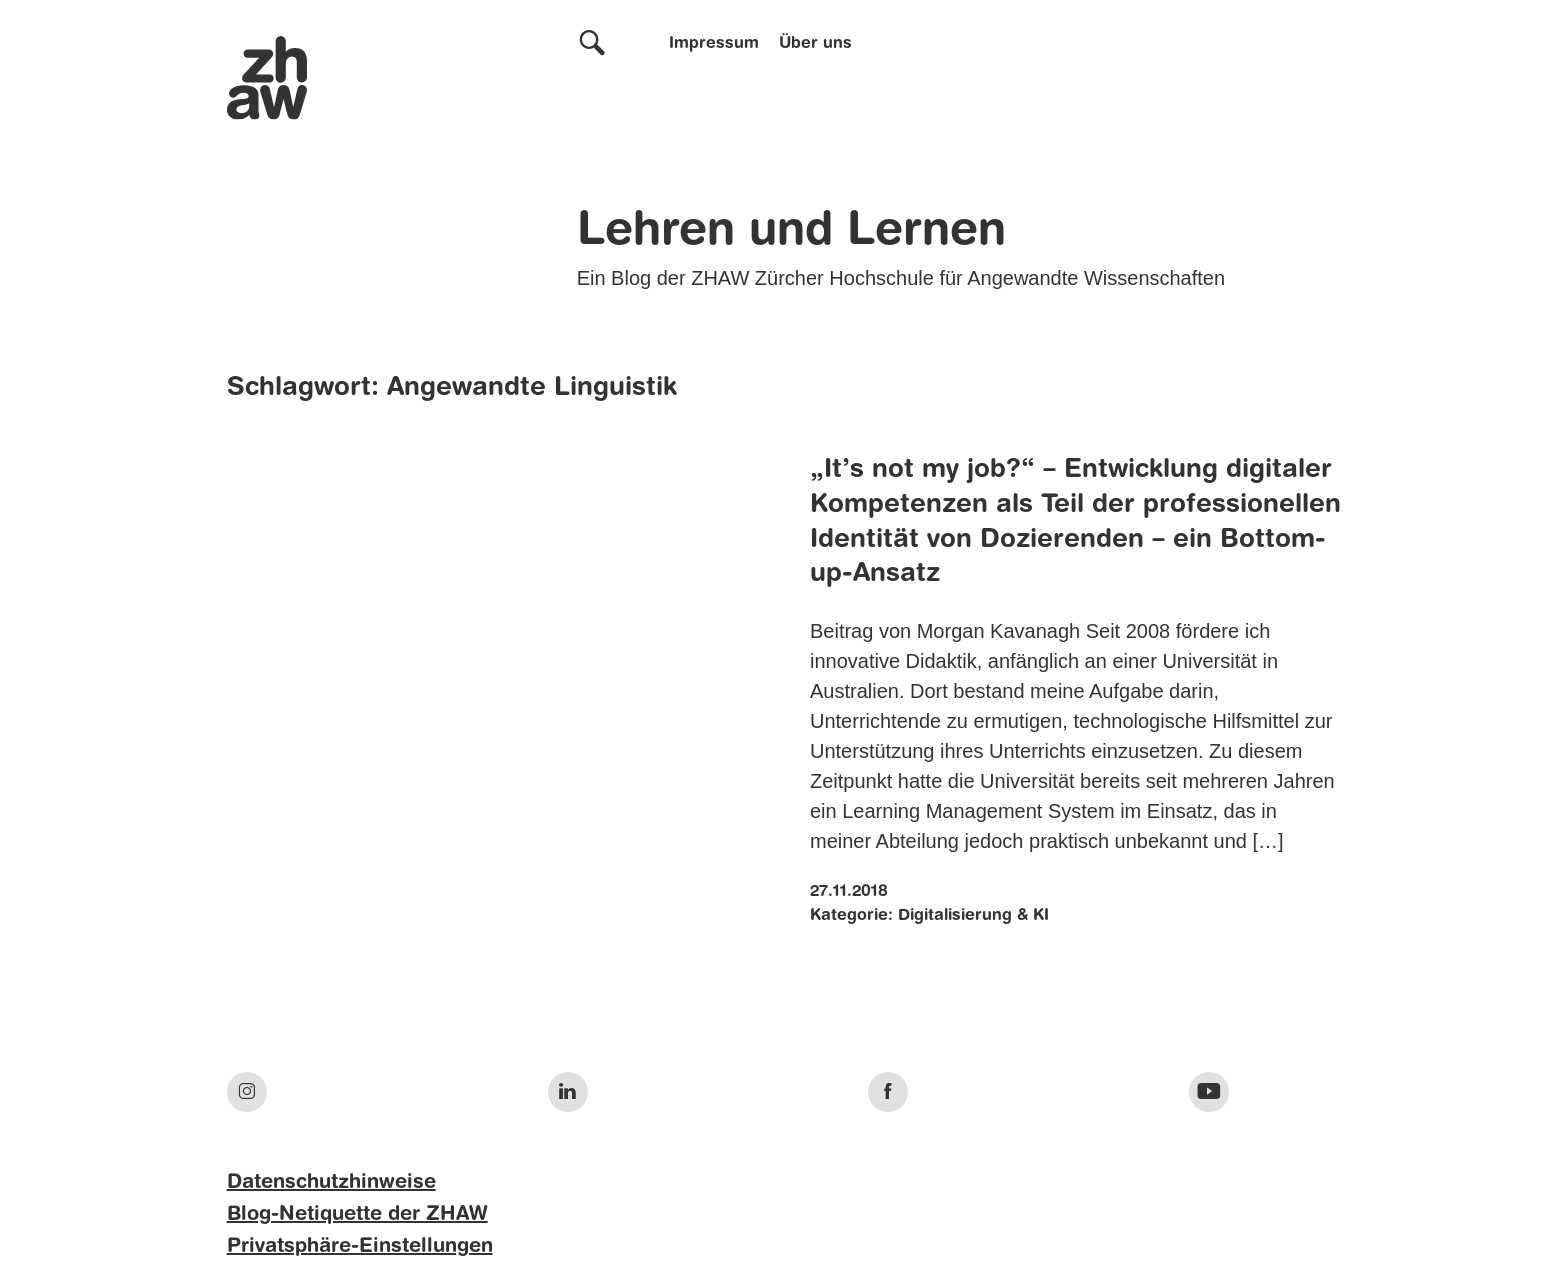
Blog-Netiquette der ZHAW (357, 1215)
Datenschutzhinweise (331, 1183)
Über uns (815, 44)
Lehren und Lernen (791, 232)
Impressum (714, 44)
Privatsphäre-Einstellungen (360, 1247)
